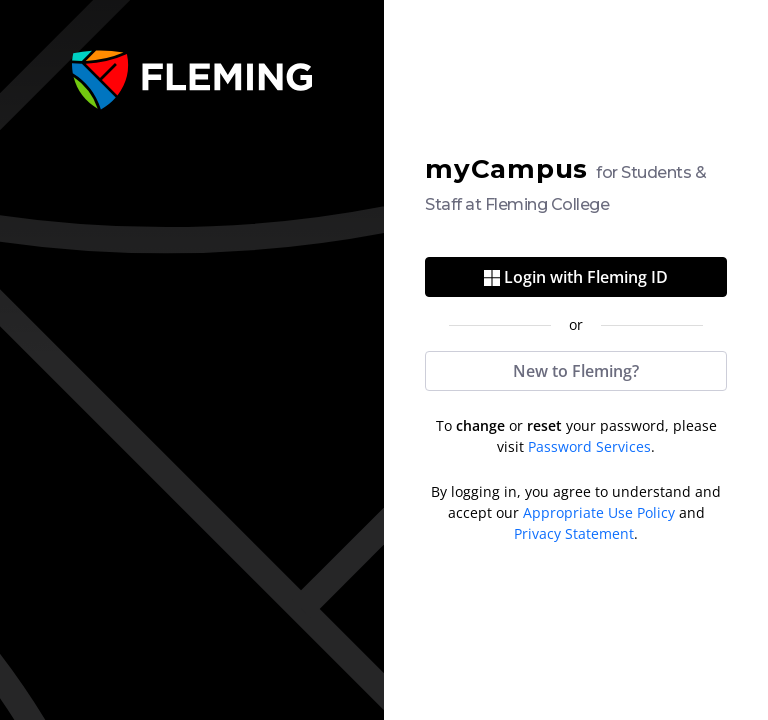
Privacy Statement (574, 533)
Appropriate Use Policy (599, 512)
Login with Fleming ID (576, 277)
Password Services (589, 446)
